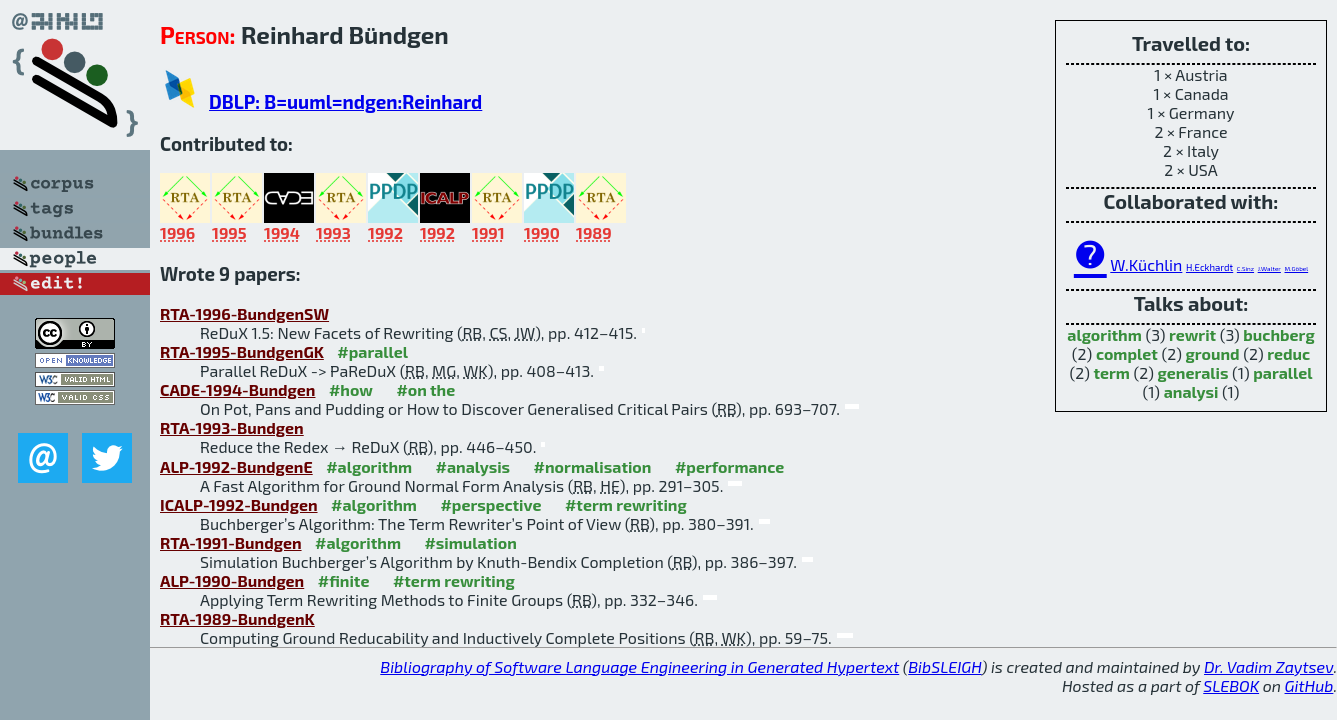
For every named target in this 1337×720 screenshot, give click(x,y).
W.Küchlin (1146, 264)
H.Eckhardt (1209, 267)
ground (1213, 353)
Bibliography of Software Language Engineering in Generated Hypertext (639, 666)
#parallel (372, 351)
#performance (729, 466)
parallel (1282, 372)
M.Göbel (1296, 268)
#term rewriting (626, 504)
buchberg (1278, 334)
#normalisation (593, 466)
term (1111, 372)
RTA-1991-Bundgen (231, 542)
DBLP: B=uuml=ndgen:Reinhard (345, 101)
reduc (1288, 353)
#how (351, 389)
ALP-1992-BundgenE (236, 466)
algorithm (1104, 334)
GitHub (1309, 685)
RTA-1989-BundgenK (237, 618)
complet (1127, 353)
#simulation (470, 542)
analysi (1191, 391)
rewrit (1192, 334)
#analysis (473, 466)
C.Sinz (1245, 268)
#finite (344, 580)
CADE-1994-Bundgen (237, 389)
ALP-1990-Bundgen (232, 580)
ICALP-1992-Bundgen (239, 504)
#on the (425, 389)
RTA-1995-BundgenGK (242, 351)
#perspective (490, 504)
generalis (1193, 372)
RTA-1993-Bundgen (232, 427)
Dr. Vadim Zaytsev (1268, 666)
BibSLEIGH (944, 666)
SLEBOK (1231, 685)
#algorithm (369, 466)
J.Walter (1269, 268)
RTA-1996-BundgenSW (244, 313)
